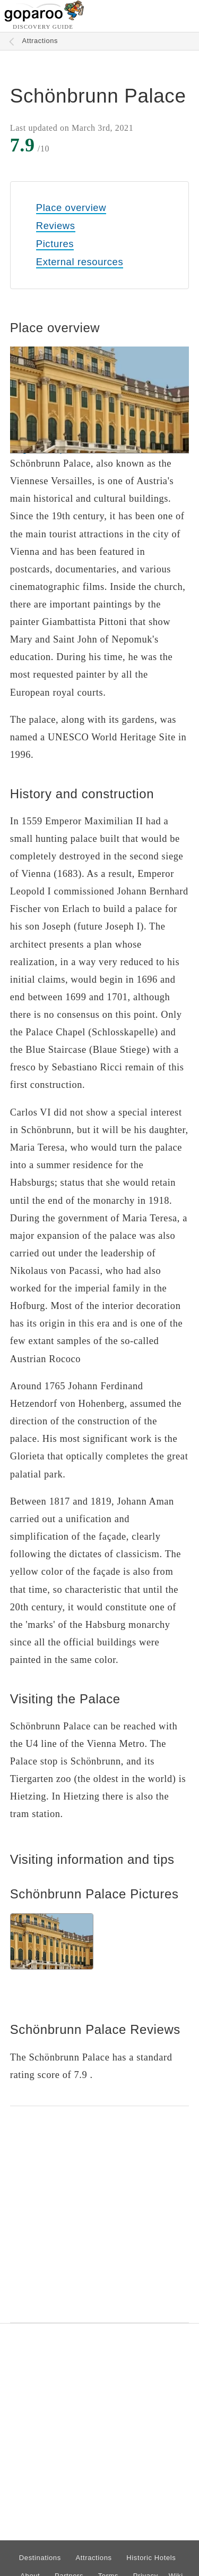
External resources (79, 261)
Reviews (55, 225)
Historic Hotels (151, 2558)
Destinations (40, 2558)
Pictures (55, 243)
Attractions (40, 41)
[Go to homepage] (44, 18)
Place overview (71, 207)
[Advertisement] (99, 2214)
